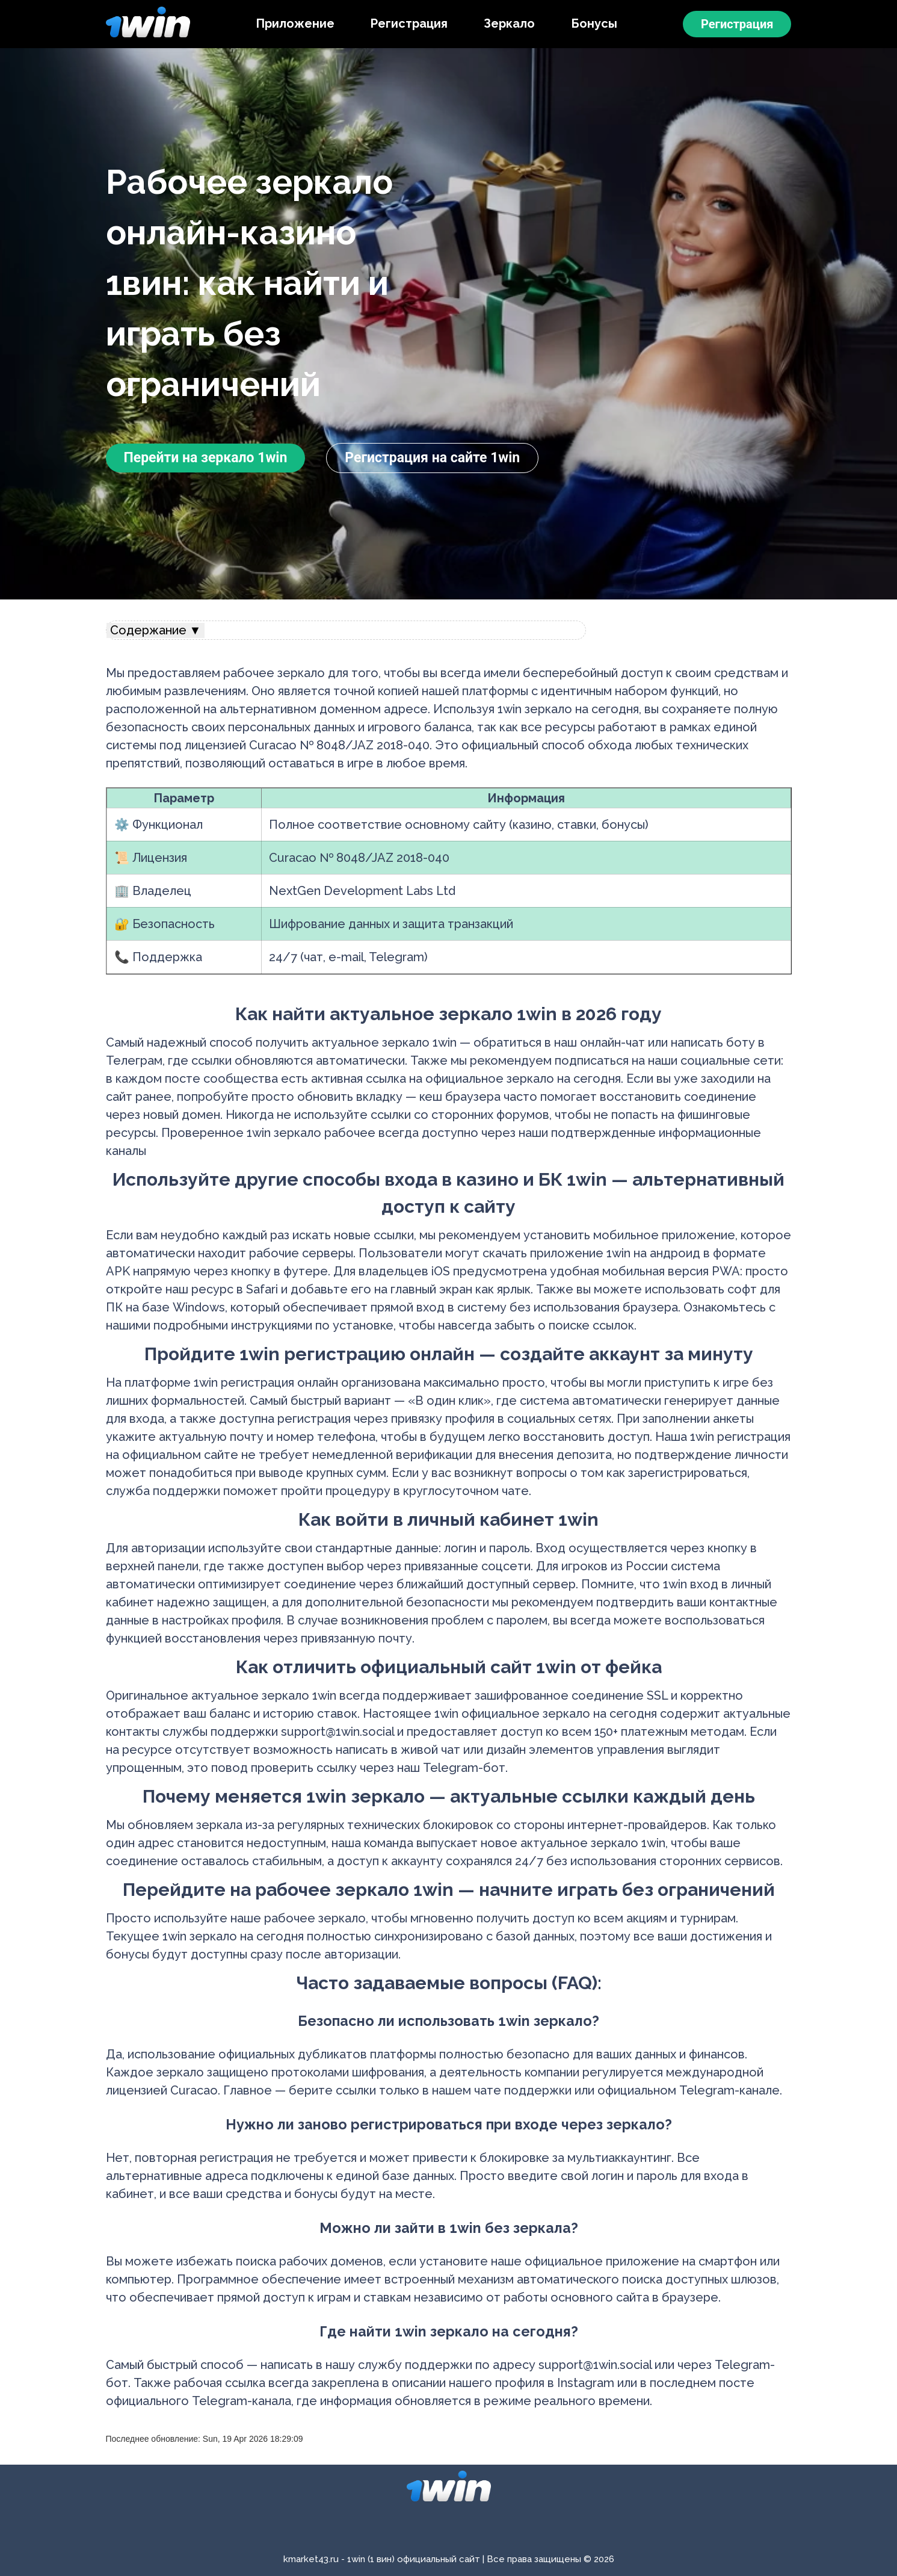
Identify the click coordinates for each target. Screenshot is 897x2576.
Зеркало (509, 23)
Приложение (295, 23)
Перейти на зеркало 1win (206, 458)
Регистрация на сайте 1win (432, 458)
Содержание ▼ (156, 630)
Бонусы (594, 23)
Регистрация (409, 23)
